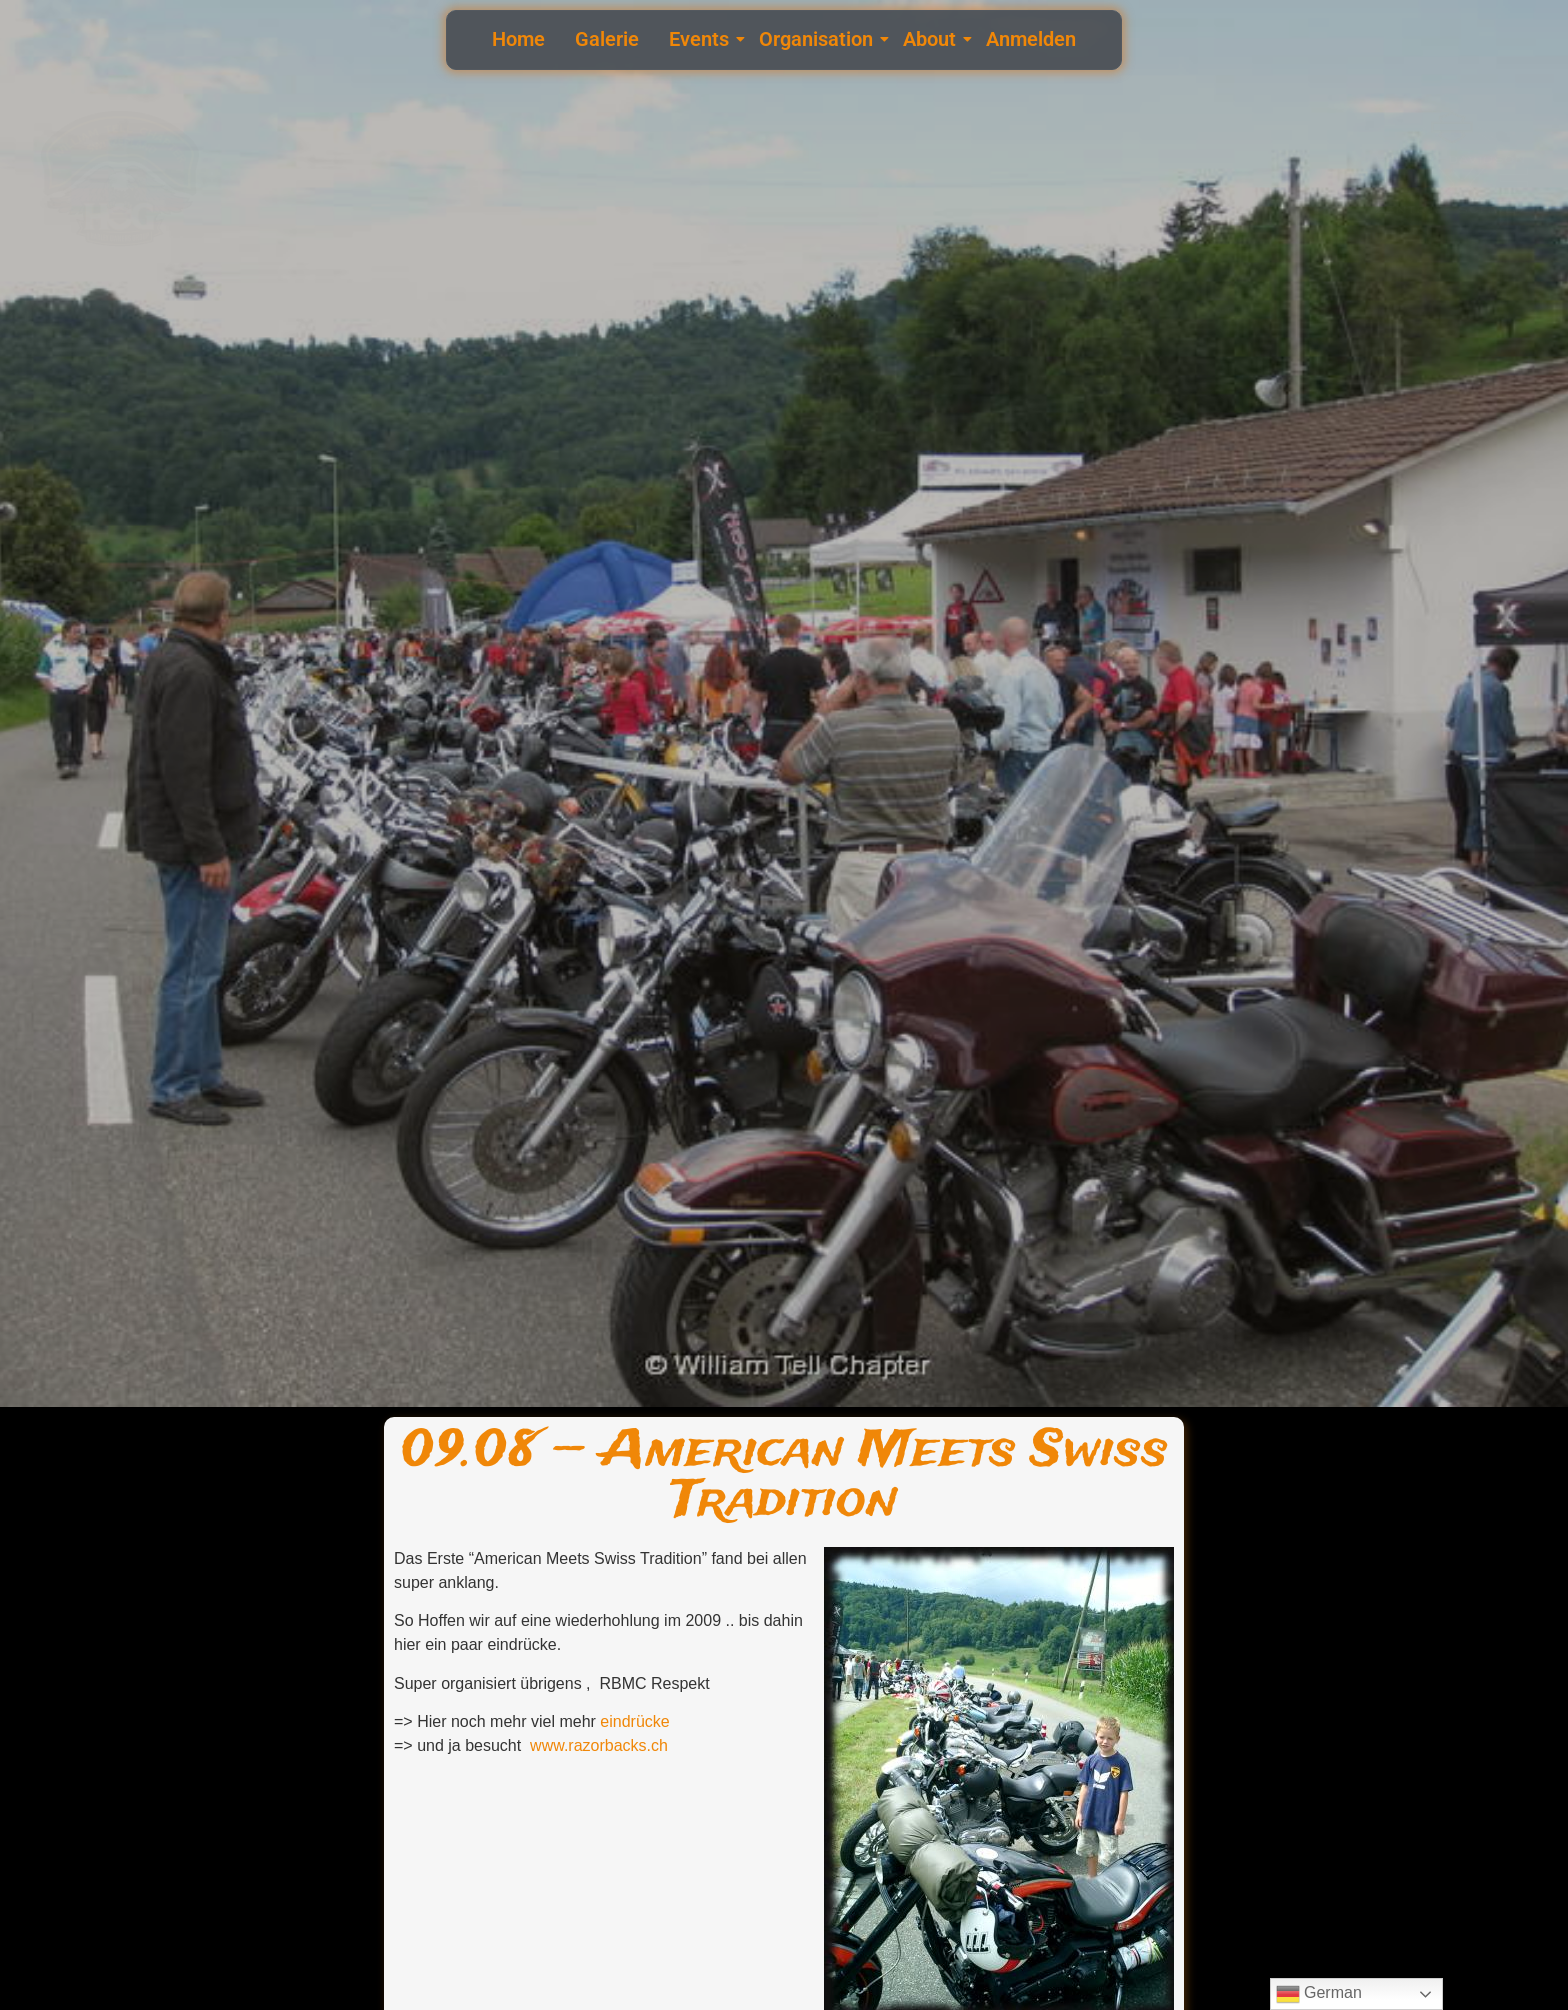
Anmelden (1031, 39)
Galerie (607, 39)
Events (701, 39)
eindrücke (634, 1721)
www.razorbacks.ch (599, 1745)
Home (518, 39)
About (932, 39)
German (1319, 1994)
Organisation (818, 39)
